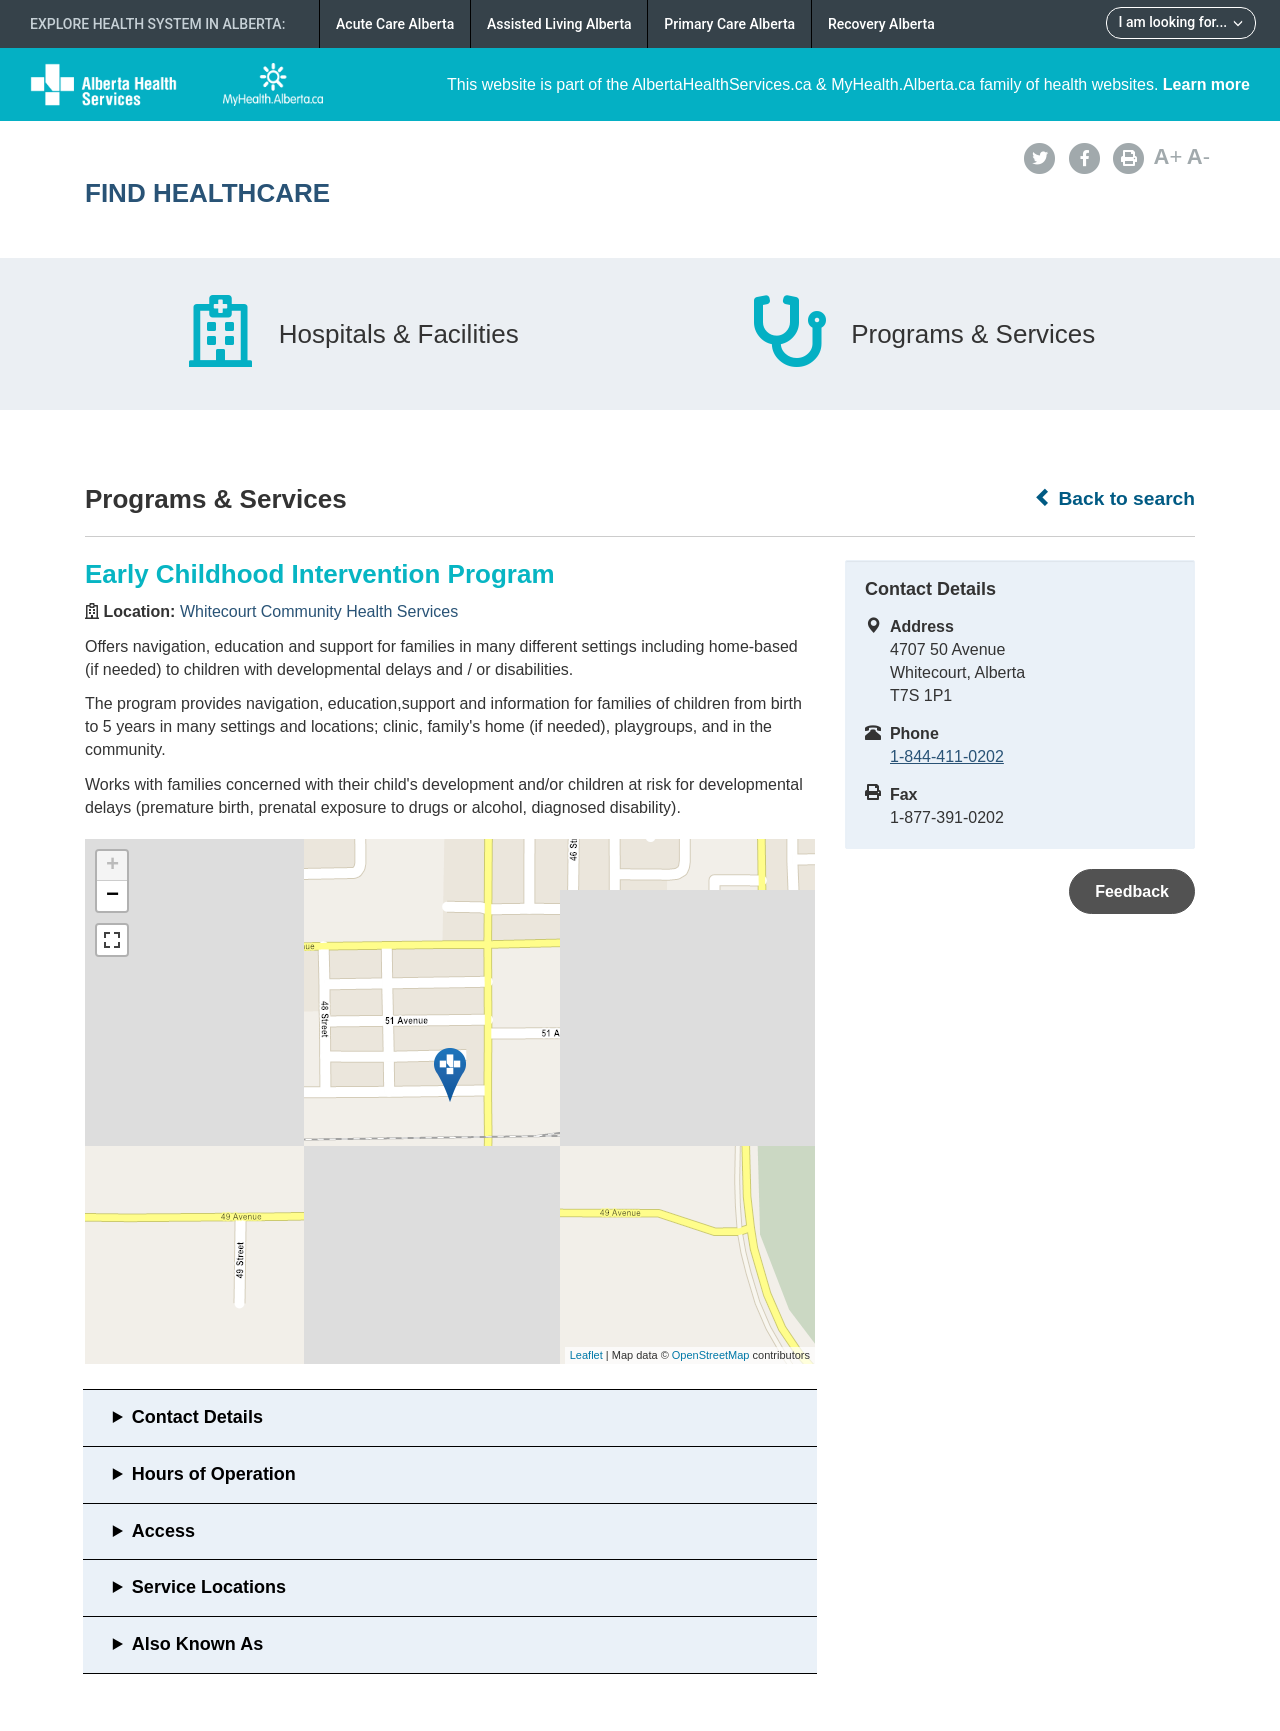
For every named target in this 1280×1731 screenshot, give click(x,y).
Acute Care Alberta (395, 24)
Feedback (1132, 891)
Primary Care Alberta (729, 24)
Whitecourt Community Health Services (319, 611)
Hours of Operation (214, 1474)
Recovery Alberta (881, 24)
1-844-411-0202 (947, 756)
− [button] (112, 896)
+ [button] (112, 866)
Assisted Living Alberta (559, 24)
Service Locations (209, 1587)
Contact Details (197, 1417)
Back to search (1114, 498)
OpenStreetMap (711, 1355)
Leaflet (586, 1355)
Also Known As (197, 1644)
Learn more (1206, 84)
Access (163, 1531)
